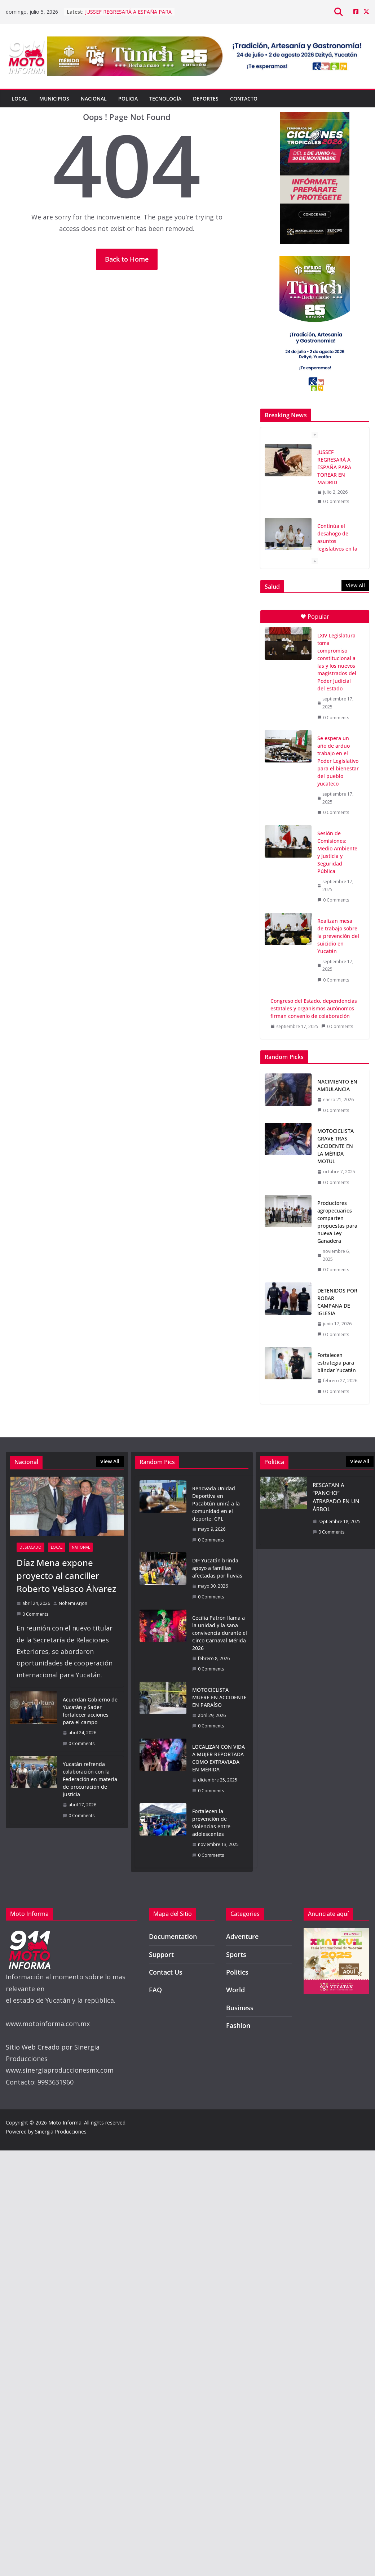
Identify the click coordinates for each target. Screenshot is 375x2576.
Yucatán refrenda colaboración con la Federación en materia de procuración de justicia (90, 1779)
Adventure (242, 1936)
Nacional (94, 98)
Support (161, 1954)
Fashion (238, 2025)
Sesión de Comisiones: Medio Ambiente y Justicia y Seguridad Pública (337, 852)
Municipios (54, 98)
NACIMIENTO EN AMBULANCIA (337, 1085)
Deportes (206, 98)
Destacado (30, 1547)
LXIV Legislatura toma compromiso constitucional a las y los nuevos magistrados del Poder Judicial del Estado (336, 662)
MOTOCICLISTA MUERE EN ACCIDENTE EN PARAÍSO (219, 1697)
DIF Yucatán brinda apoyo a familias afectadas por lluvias (217, 1568)
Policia (128, 98)
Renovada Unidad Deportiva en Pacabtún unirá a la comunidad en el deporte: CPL (216, 1503)
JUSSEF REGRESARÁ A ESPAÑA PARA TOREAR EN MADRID (128, 15)
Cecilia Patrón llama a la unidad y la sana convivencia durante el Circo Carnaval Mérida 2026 (219, 1632)
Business (239, 2007)
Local (20, 98)
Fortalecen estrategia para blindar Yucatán (336, 1363)
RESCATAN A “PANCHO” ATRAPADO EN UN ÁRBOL (336, 1497)
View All (355, 585)
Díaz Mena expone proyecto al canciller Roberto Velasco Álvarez (66, 1575)
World (235, 1989)
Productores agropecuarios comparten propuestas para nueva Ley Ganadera (337, 1222)
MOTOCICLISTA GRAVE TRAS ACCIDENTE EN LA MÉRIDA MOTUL (335, 1146)
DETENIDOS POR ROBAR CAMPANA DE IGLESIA (337, 1302)
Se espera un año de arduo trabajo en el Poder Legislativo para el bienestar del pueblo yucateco (338, 761)
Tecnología (165, 98)
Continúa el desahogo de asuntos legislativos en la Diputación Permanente (337, 544)
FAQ (155, 1989)
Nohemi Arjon (73, 1603)
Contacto (243, 98)
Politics (237, 1972)
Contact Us (165, 1972)
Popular (314, 616)
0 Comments (333, 501)
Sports (236, 1954)
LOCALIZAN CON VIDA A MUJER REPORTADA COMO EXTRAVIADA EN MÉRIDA (218, 1758)
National (81, 1547)
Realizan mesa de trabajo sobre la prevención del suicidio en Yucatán (338, 936)
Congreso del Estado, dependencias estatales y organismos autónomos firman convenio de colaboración (313, 1008)
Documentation (173, 1936)
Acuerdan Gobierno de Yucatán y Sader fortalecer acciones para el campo (90, 1711)
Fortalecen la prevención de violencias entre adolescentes (211, 1822)
